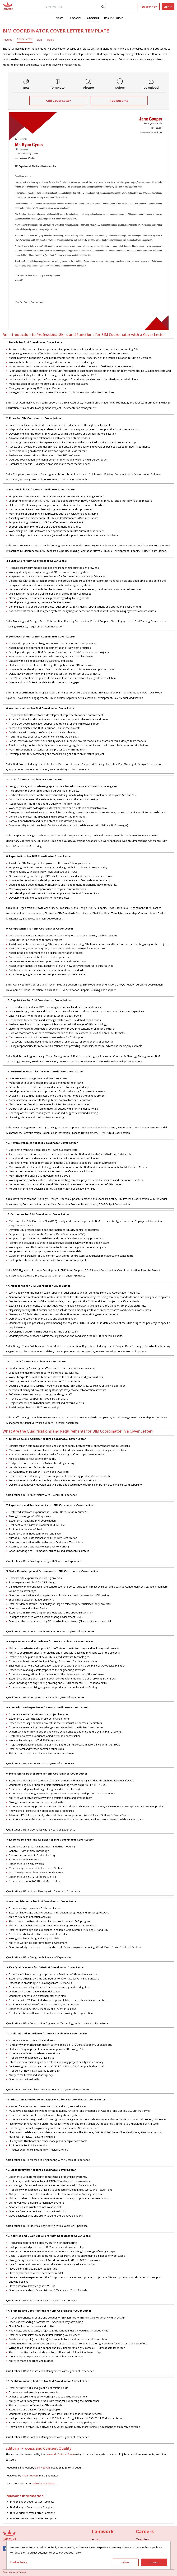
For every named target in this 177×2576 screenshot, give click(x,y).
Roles (50, 39)
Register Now (148, 6)
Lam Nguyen (42, 2467)
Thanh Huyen (30, 2475)
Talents (58, 18)
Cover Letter (24, 39)
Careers (93, 18)
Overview (142, 2539)
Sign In (168, 6)
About (96, 2539)
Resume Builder (113, 18)
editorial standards (43, 2483)
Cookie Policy (18, 2562)
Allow (125, 2562)
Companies (75, 18)
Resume (7, 39)
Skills (40, 39)
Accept (154, 2562)
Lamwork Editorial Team (60, 2454)
